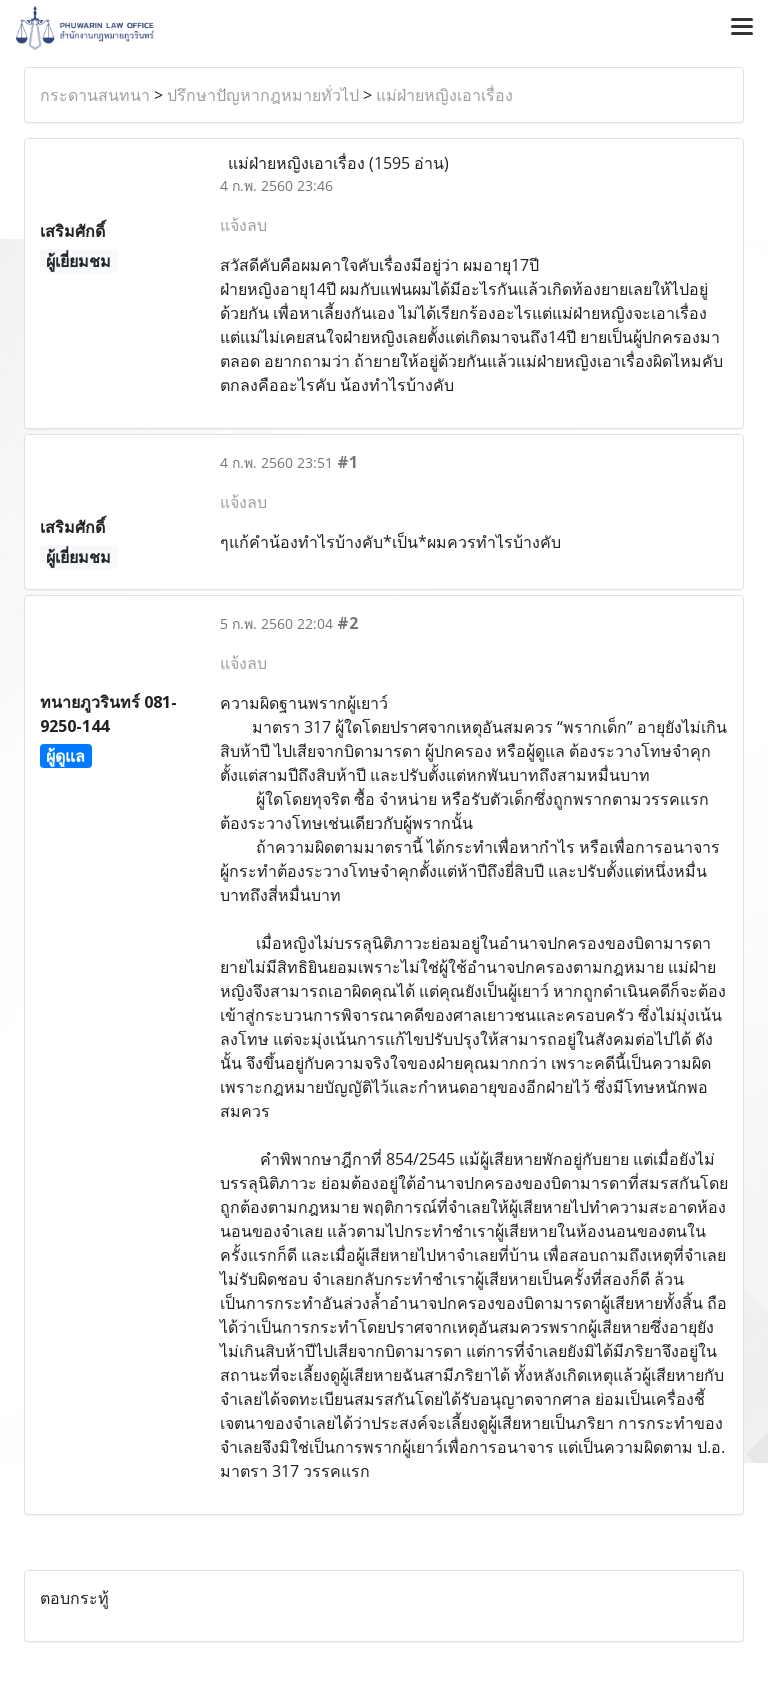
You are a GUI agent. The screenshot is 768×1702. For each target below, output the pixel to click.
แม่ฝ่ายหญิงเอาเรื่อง (444, 95)
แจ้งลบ (243, 225)
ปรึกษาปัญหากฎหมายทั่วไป (263, 95)
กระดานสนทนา (95, 95)
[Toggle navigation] (742, 28)
